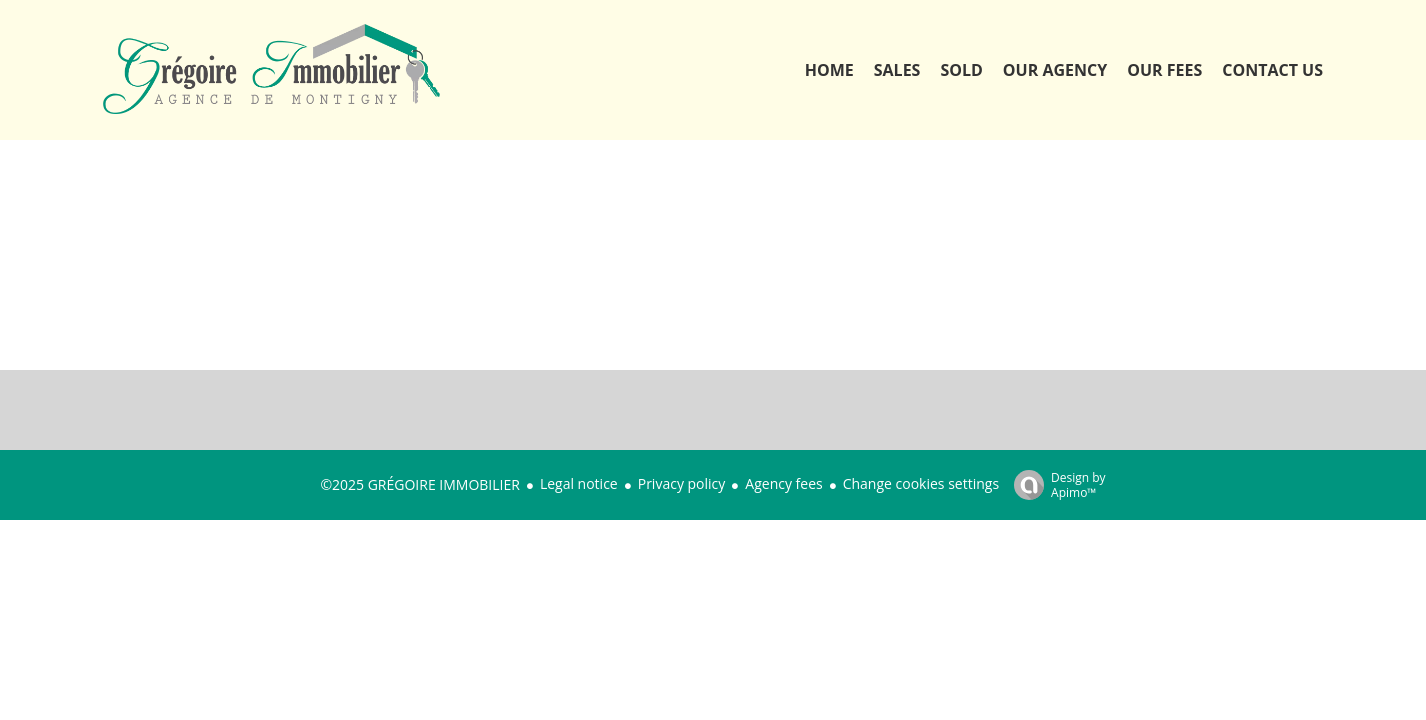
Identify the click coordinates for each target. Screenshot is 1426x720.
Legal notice (579, 483)
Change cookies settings (921, 483)
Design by (1055, 484)
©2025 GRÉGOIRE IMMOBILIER (420, 484)
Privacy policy (682, 483)
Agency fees (783, 483)
